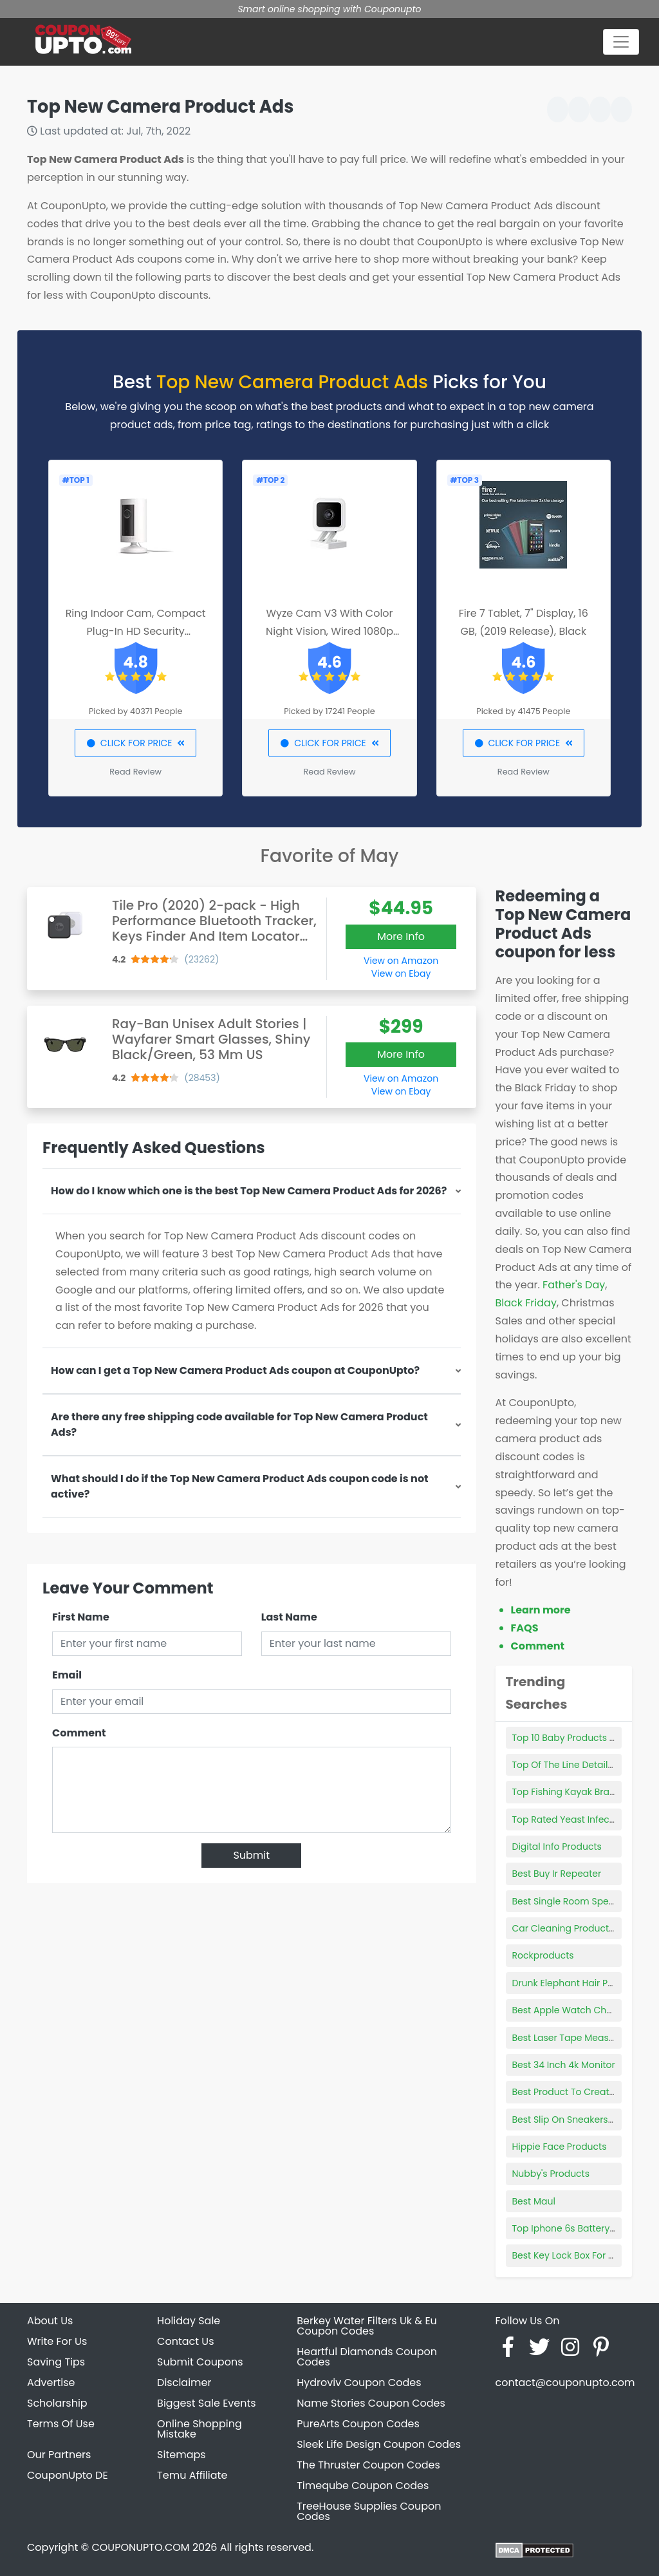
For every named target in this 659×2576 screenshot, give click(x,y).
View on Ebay (401, 973)
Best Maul (533, 2201)
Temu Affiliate (192, 2475)
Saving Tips (56, 2362)
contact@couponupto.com (565, 2382)
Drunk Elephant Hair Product (575, 1983)
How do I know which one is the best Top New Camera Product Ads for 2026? (249, 1190)
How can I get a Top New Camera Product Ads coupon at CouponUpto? (235, 1370)
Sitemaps (181, 2454)
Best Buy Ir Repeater (557, 1873)
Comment (79, 1732)
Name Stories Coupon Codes (371, 2403)
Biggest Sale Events (206, 2403)
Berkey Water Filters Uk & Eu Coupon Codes (367, 2325)
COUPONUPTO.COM (140, 2547)
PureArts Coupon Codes (358, 2423)
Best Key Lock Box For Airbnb (575, 2255)
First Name (80, 1617)
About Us (50, 2320)
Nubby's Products (551, 2173)
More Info (401, 936)
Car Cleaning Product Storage (579, 1928)
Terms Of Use (61, 2423)
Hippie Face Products (559, 2146)
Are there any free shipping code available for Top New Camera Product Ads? (239, 1424)
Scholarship (57, 2403)
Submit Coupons (200, 2362)
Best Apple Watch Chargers (574, 2010)
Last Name (289, 1617)
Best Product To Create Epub (576, 2091)
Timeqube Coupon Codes (363, 2485)
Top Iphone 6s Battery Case (574, 2228)
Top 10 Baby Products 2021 (570, 1737)
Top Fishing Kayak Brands (569, 1791)
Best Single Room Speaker (570, 1901)
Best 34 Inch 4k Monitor (563, 2064)
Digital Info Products (557, 1846)
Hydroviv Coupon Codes (359, 2382)
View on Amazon (401, 960)
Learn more (541, 1610)
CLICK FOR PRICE (135, 743)
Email (67, 1675)
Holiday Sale (188, 2320)
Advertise (51, 2382)
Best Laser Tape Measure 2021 (578, 2037)
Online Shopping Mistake (199, 2428)
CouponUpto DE (67, 2475)
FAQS (525, 1628)
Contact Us (185, 2341)
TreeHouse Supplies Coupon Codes (369, 2511)
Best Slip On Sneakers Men (571, 2119)
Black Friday (526, 1302)
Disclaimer (184, 2382)
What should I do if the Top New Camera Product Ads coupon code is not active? (240, 1486)
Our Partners (59, 2454)
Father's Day (574, 1284)
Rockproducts (543, 1955)
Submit (251, 1855)
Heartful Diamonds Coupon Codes (367, 2356)
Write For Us (57, 2341)
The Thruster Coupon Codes (368, 2465)
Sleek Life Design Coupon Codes (379, 2444)
